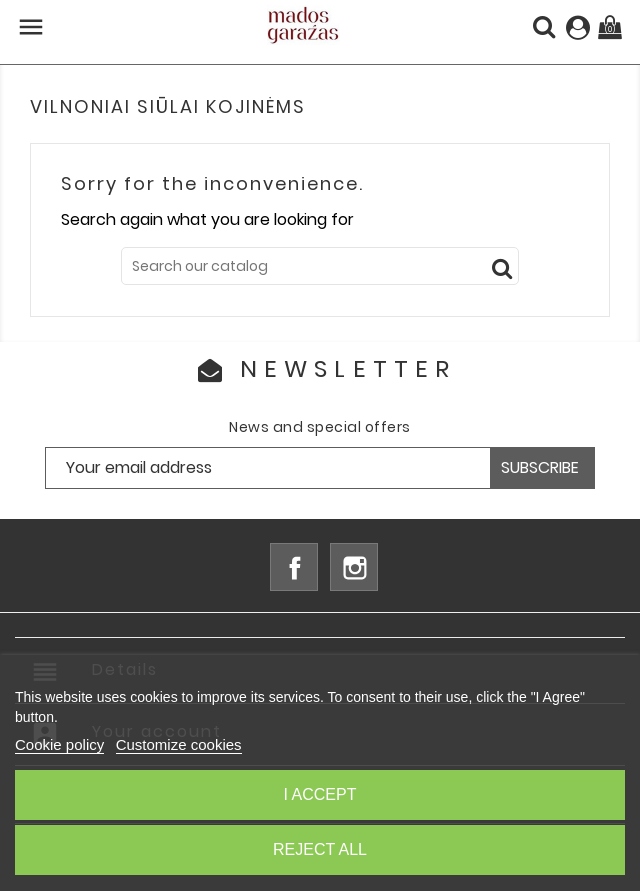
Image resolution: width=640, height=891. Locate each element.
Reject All (320, 849)
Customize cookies (179, 744)
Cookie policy (59, 744)
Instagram (354, 567)
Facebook (294, 567)
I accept (320, 794)
